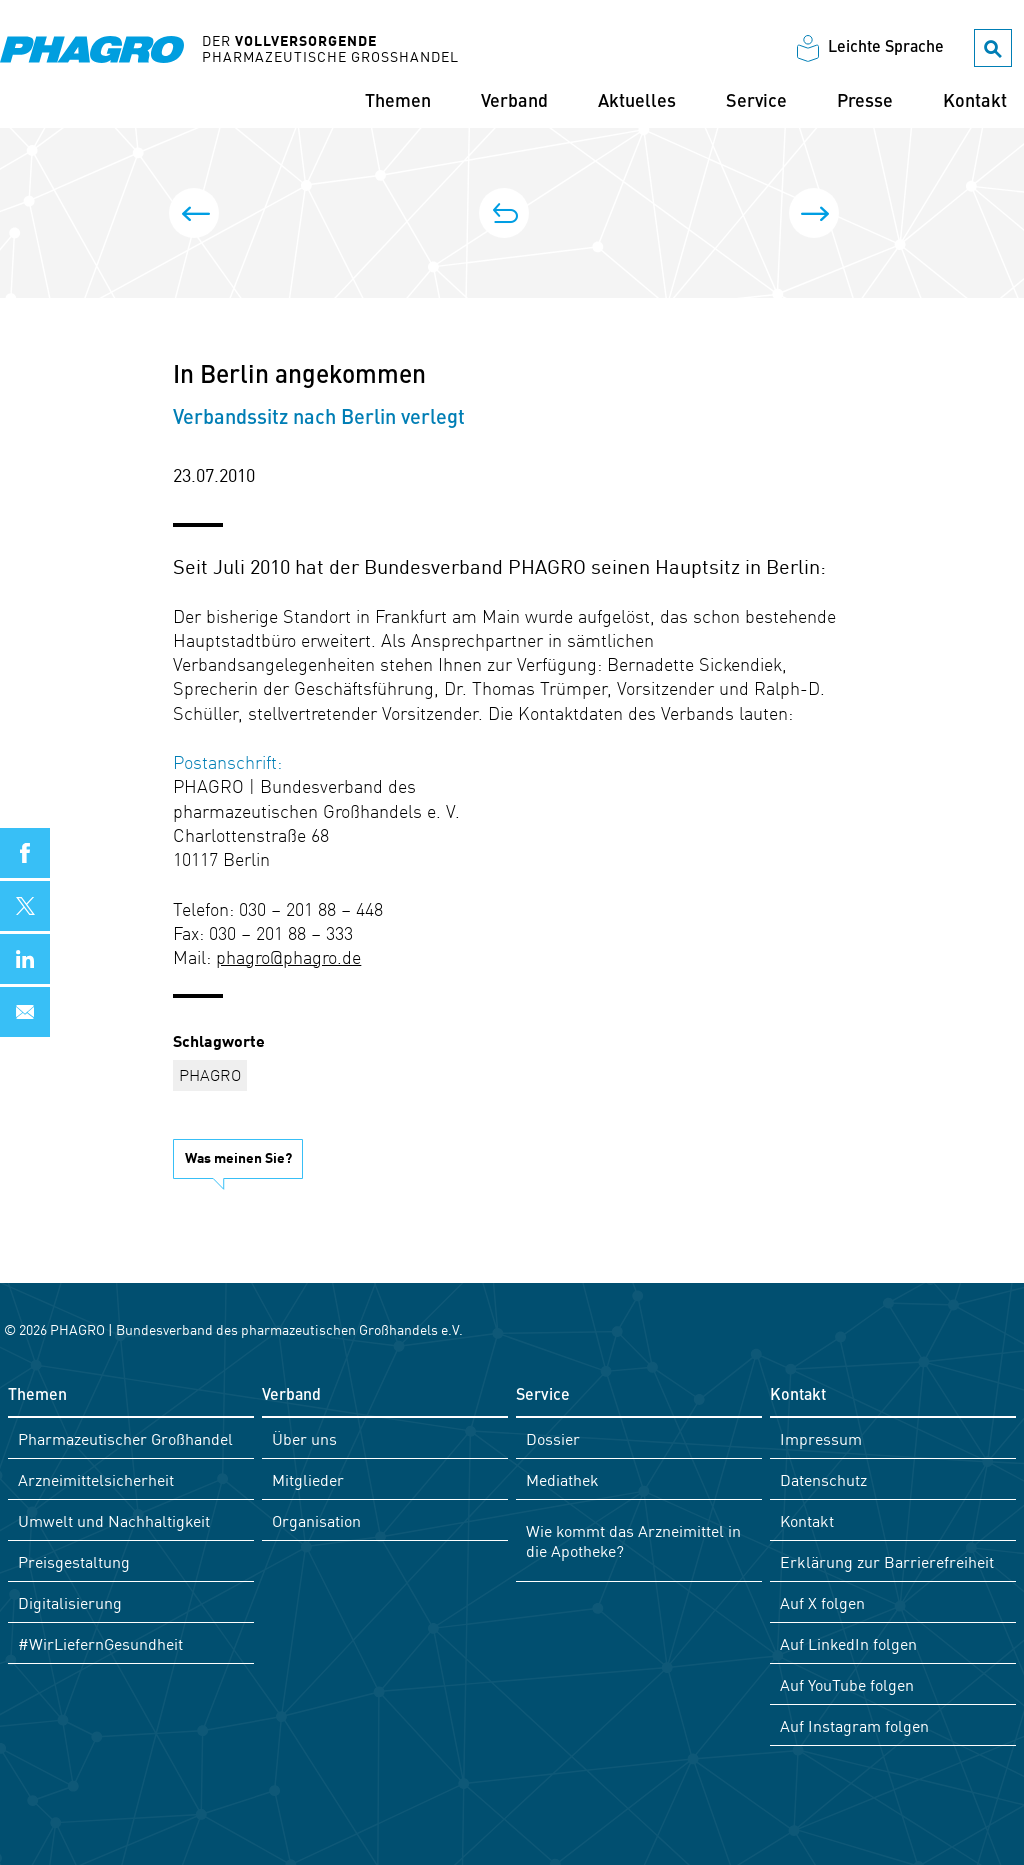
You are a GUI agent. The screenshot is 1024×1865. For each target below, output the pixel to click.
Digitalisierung (70, 1601)
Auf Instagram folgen (854, 1724)
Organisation (316, 1519)
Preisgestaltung (74, 1560)
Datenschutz (823, 1478)
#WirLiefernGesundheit (100, 1642)
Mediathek (562, 1478)
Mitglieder (308, 1478)
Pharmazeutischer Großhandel (125, 1437)
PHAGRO (210, 1074)
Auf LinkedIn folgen (848, 1642)
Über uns (304, 1437)
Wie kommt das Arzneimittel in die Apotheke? (633, 1539)
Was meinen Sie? (238, 1156)
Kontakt (975, 103)
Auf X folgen (822, 1601)
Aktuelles (637, 103)
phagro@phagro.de (288, 956)
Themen (398, 103)
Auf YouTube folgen (847, 1683)
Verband (514, 103)
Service (756, 103)
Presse (865, 103)
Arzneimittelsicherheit (96, 1478)
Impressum (821, 1437)
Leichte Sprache (886, 49)
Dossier (553, 1437)
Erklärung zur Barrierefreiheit (887, 1560)
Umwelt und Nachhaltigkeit (114, 1519)
